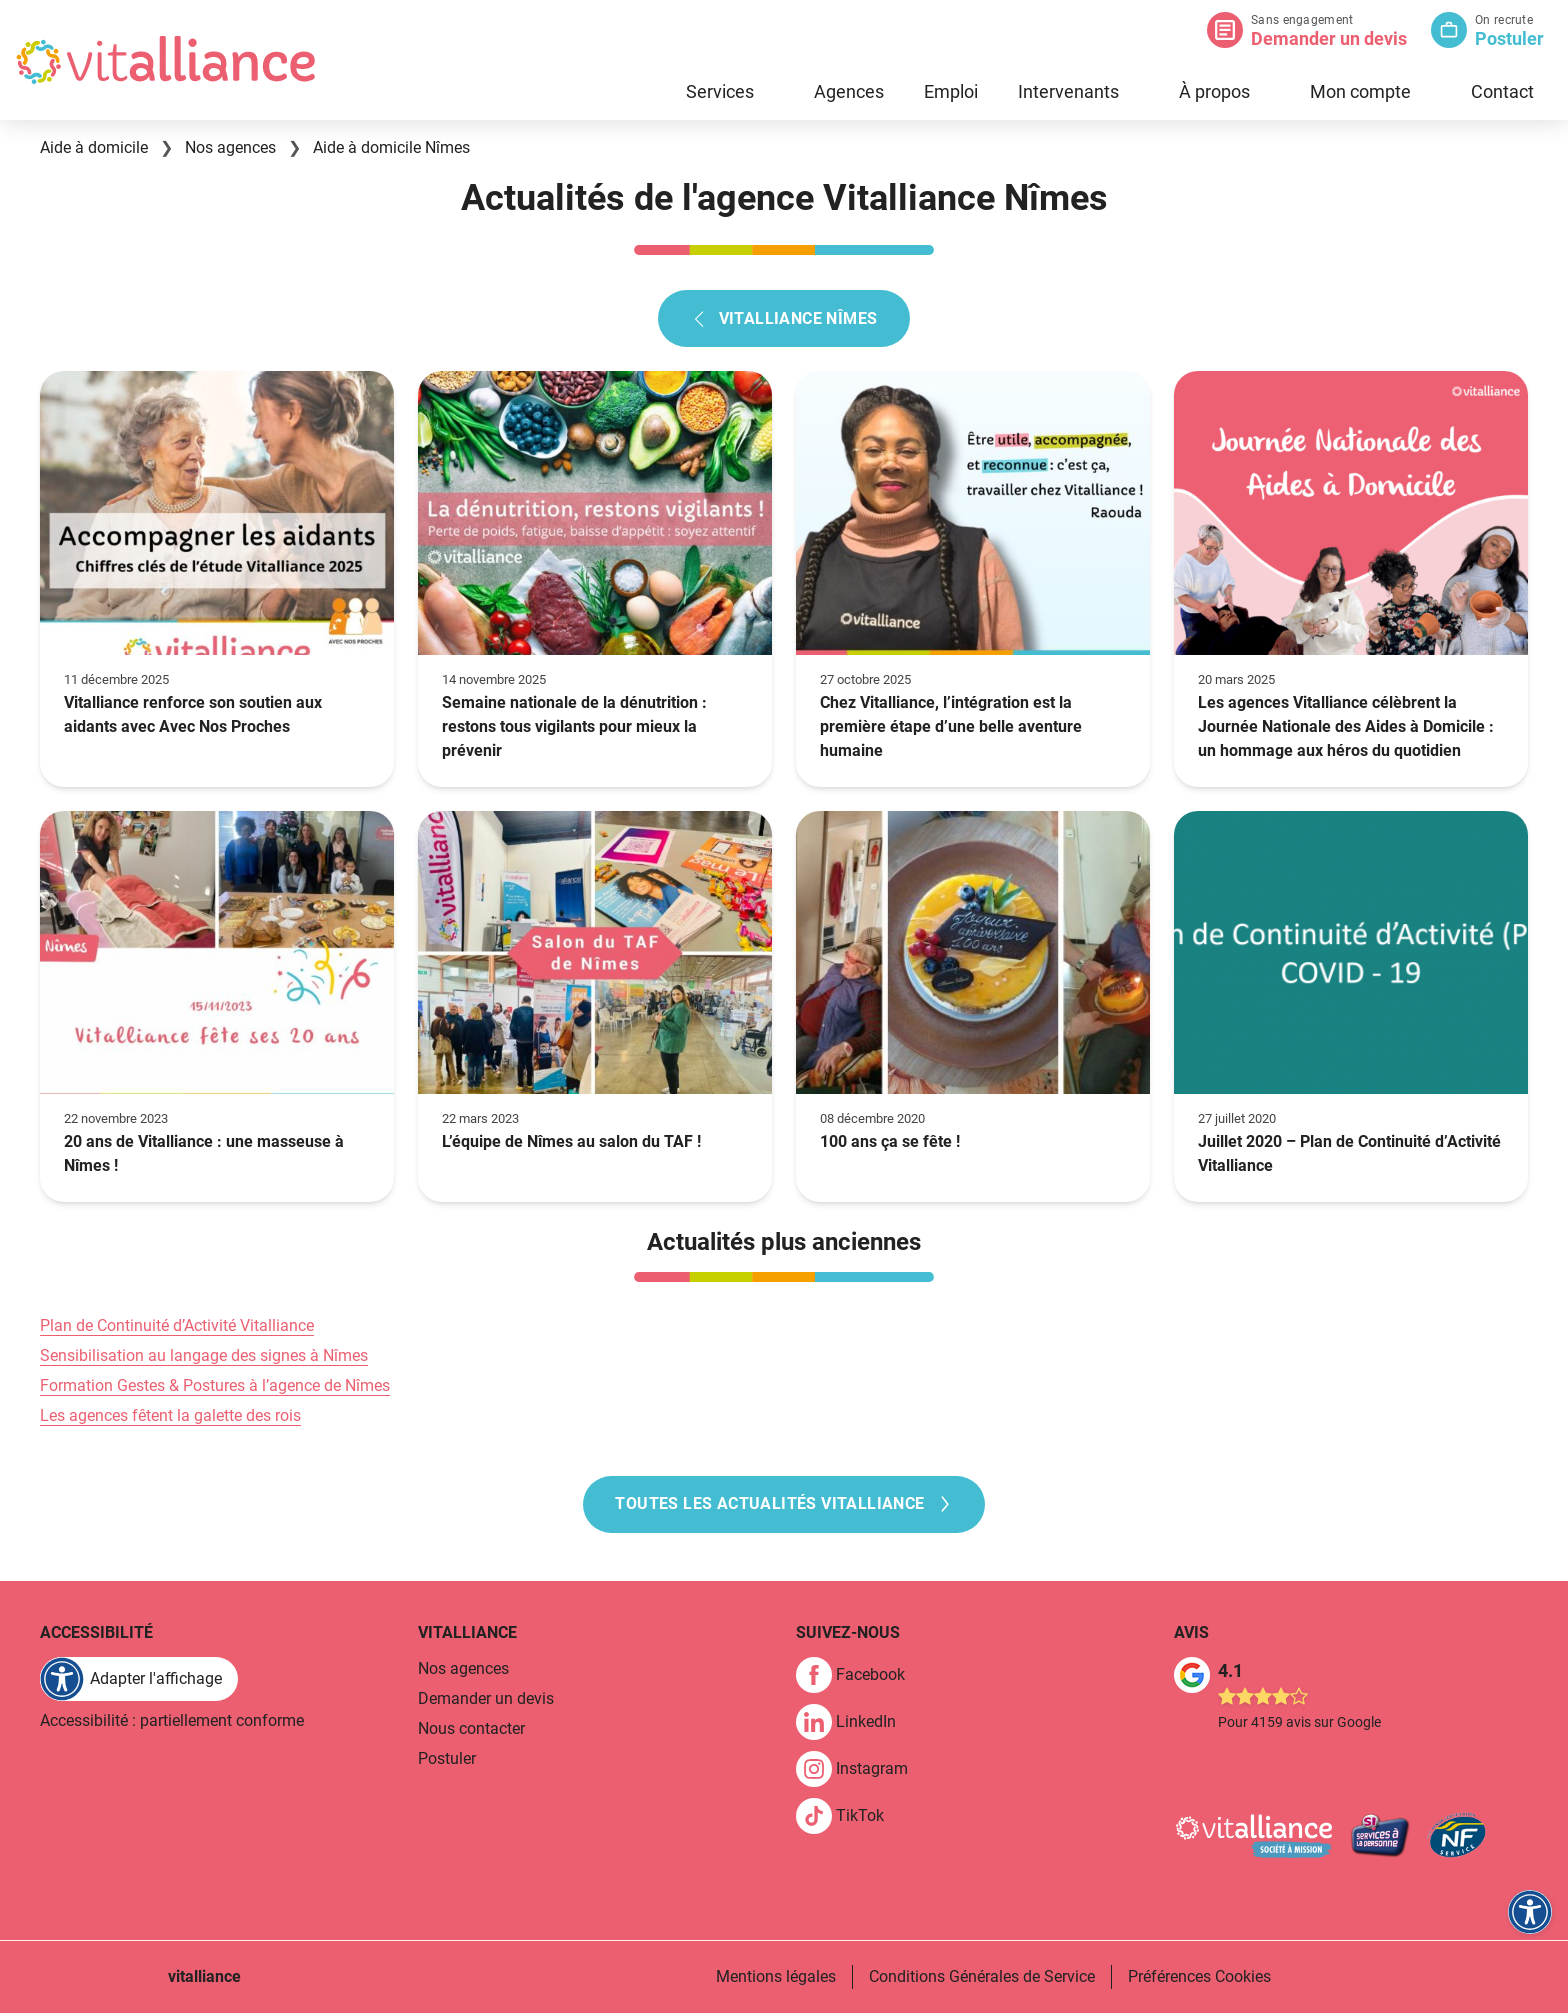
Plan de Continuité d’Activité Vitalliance (177, 1325)
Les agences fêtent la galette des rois (170, 1415)
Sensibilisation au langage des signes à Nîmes (204, 1355)
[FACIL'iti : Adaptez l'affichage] (139, 1680)
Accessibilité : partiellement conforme (172, 1721)
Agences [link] (849, 91)
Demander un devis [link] (486, 1699)
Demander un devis (1329, 38)
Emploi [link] (951, 91)
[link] (858, 1676)
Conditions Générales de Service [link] (982, 1977)
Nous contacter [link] (471, 1729)
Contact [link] (1502, 91)
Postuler (1509, 38)
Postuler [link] (447, 1759)
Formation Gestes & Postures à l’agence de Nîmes (215, 1385)
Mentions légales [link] (776, 1977)
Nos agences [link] (463, 1669)
